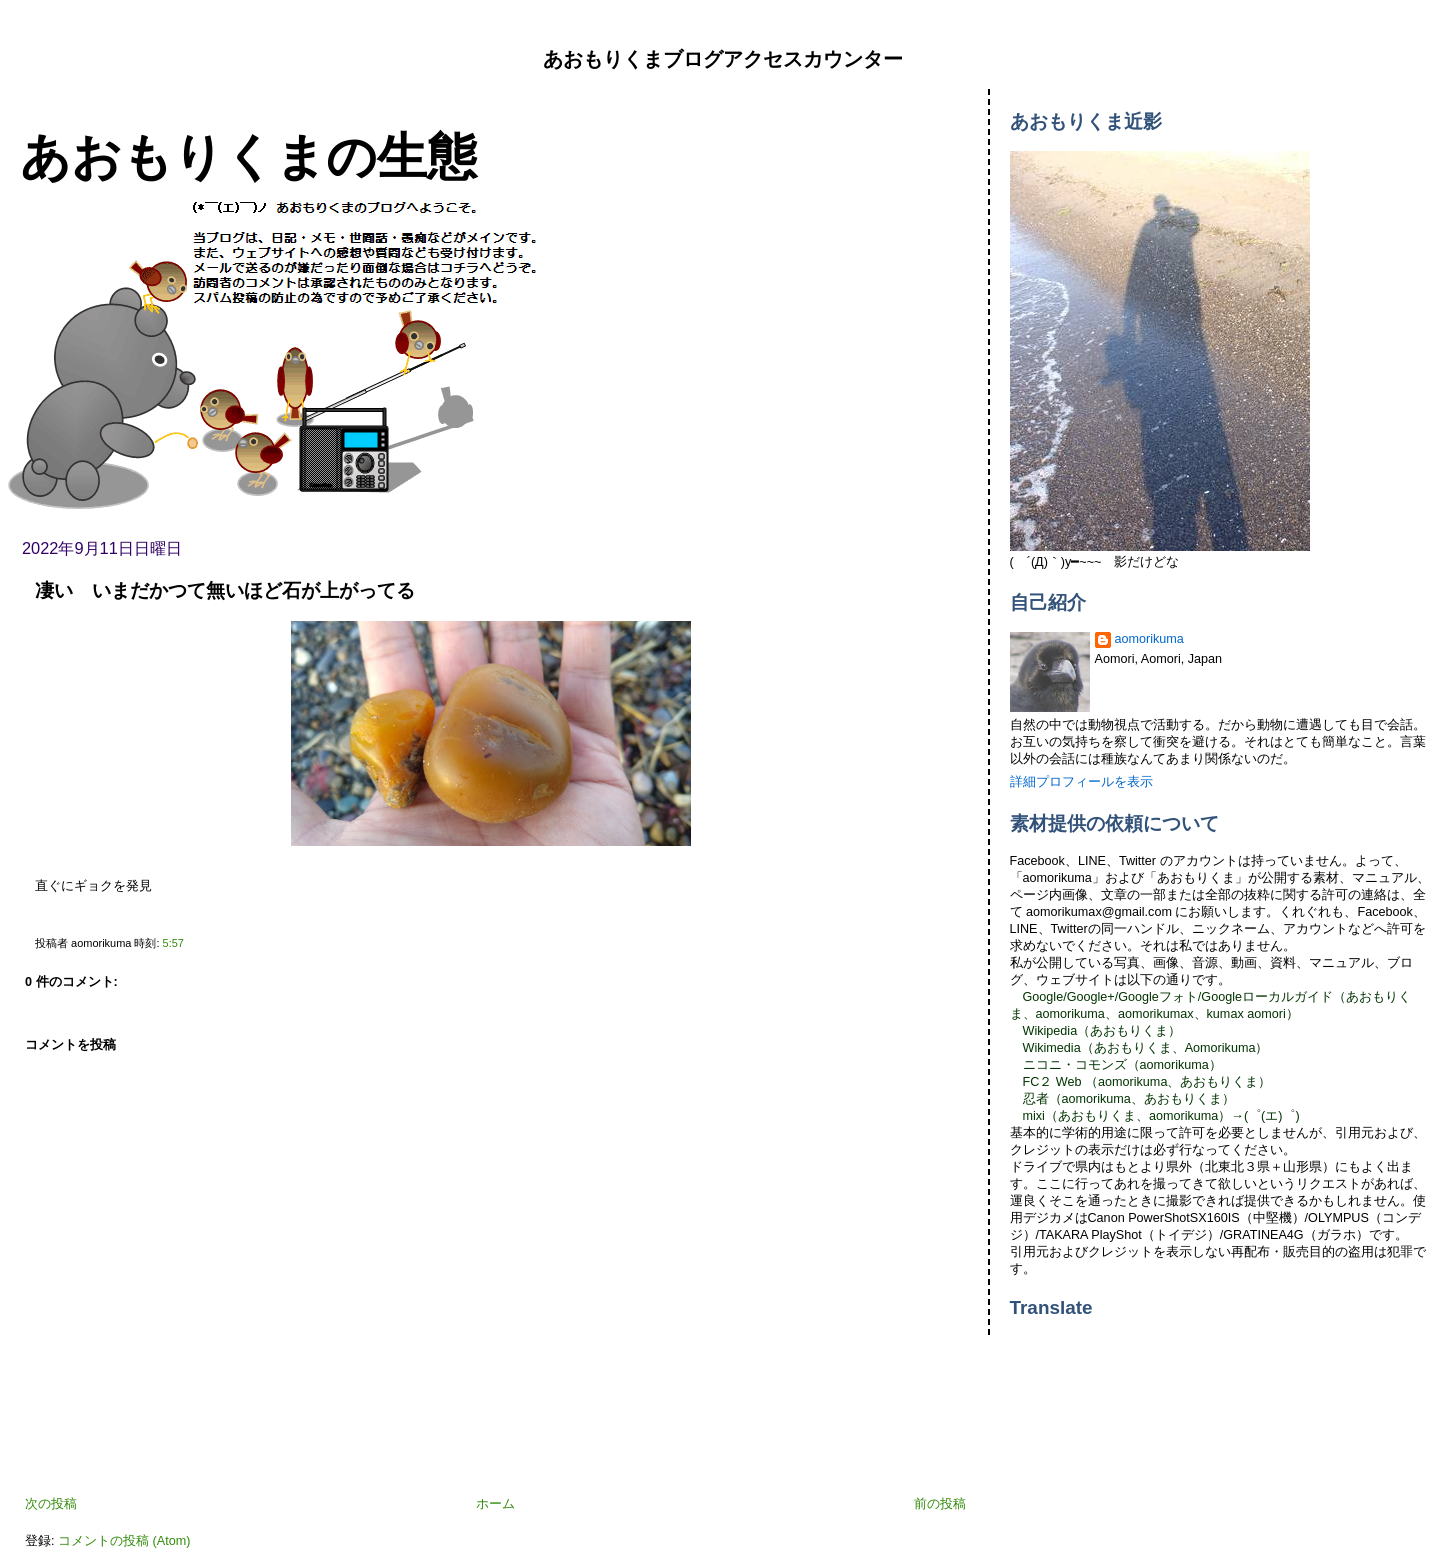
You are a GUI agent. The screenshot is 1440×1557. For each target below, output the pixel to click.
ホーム (495, 1504)
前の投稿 (940, 1504)
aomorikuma (1149, 639)
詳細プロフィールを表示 (1081, 782)
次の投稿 (51, 1504)
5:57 (173, 943)
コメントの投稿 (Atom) (124, 1541)
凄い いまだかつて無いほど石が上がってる (225, 590)
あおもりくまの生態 (248, 156)
